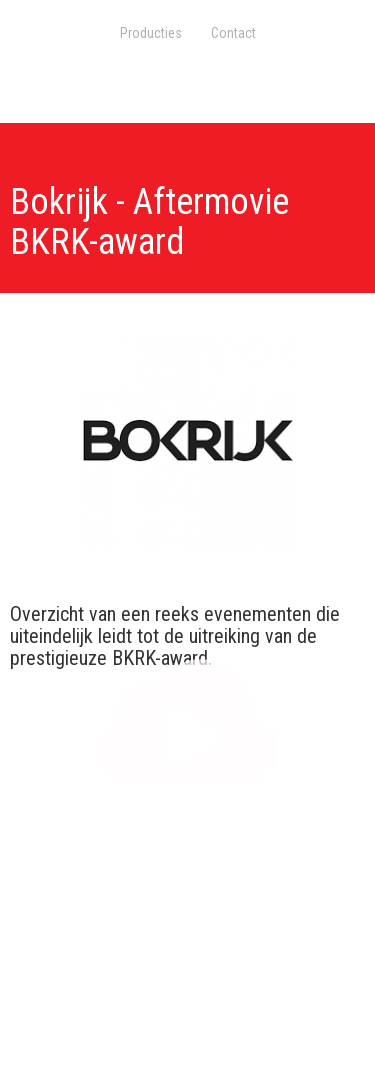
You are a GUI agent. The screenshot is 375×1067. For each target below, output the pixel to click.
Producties (151, 33)
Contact (233, 33)
